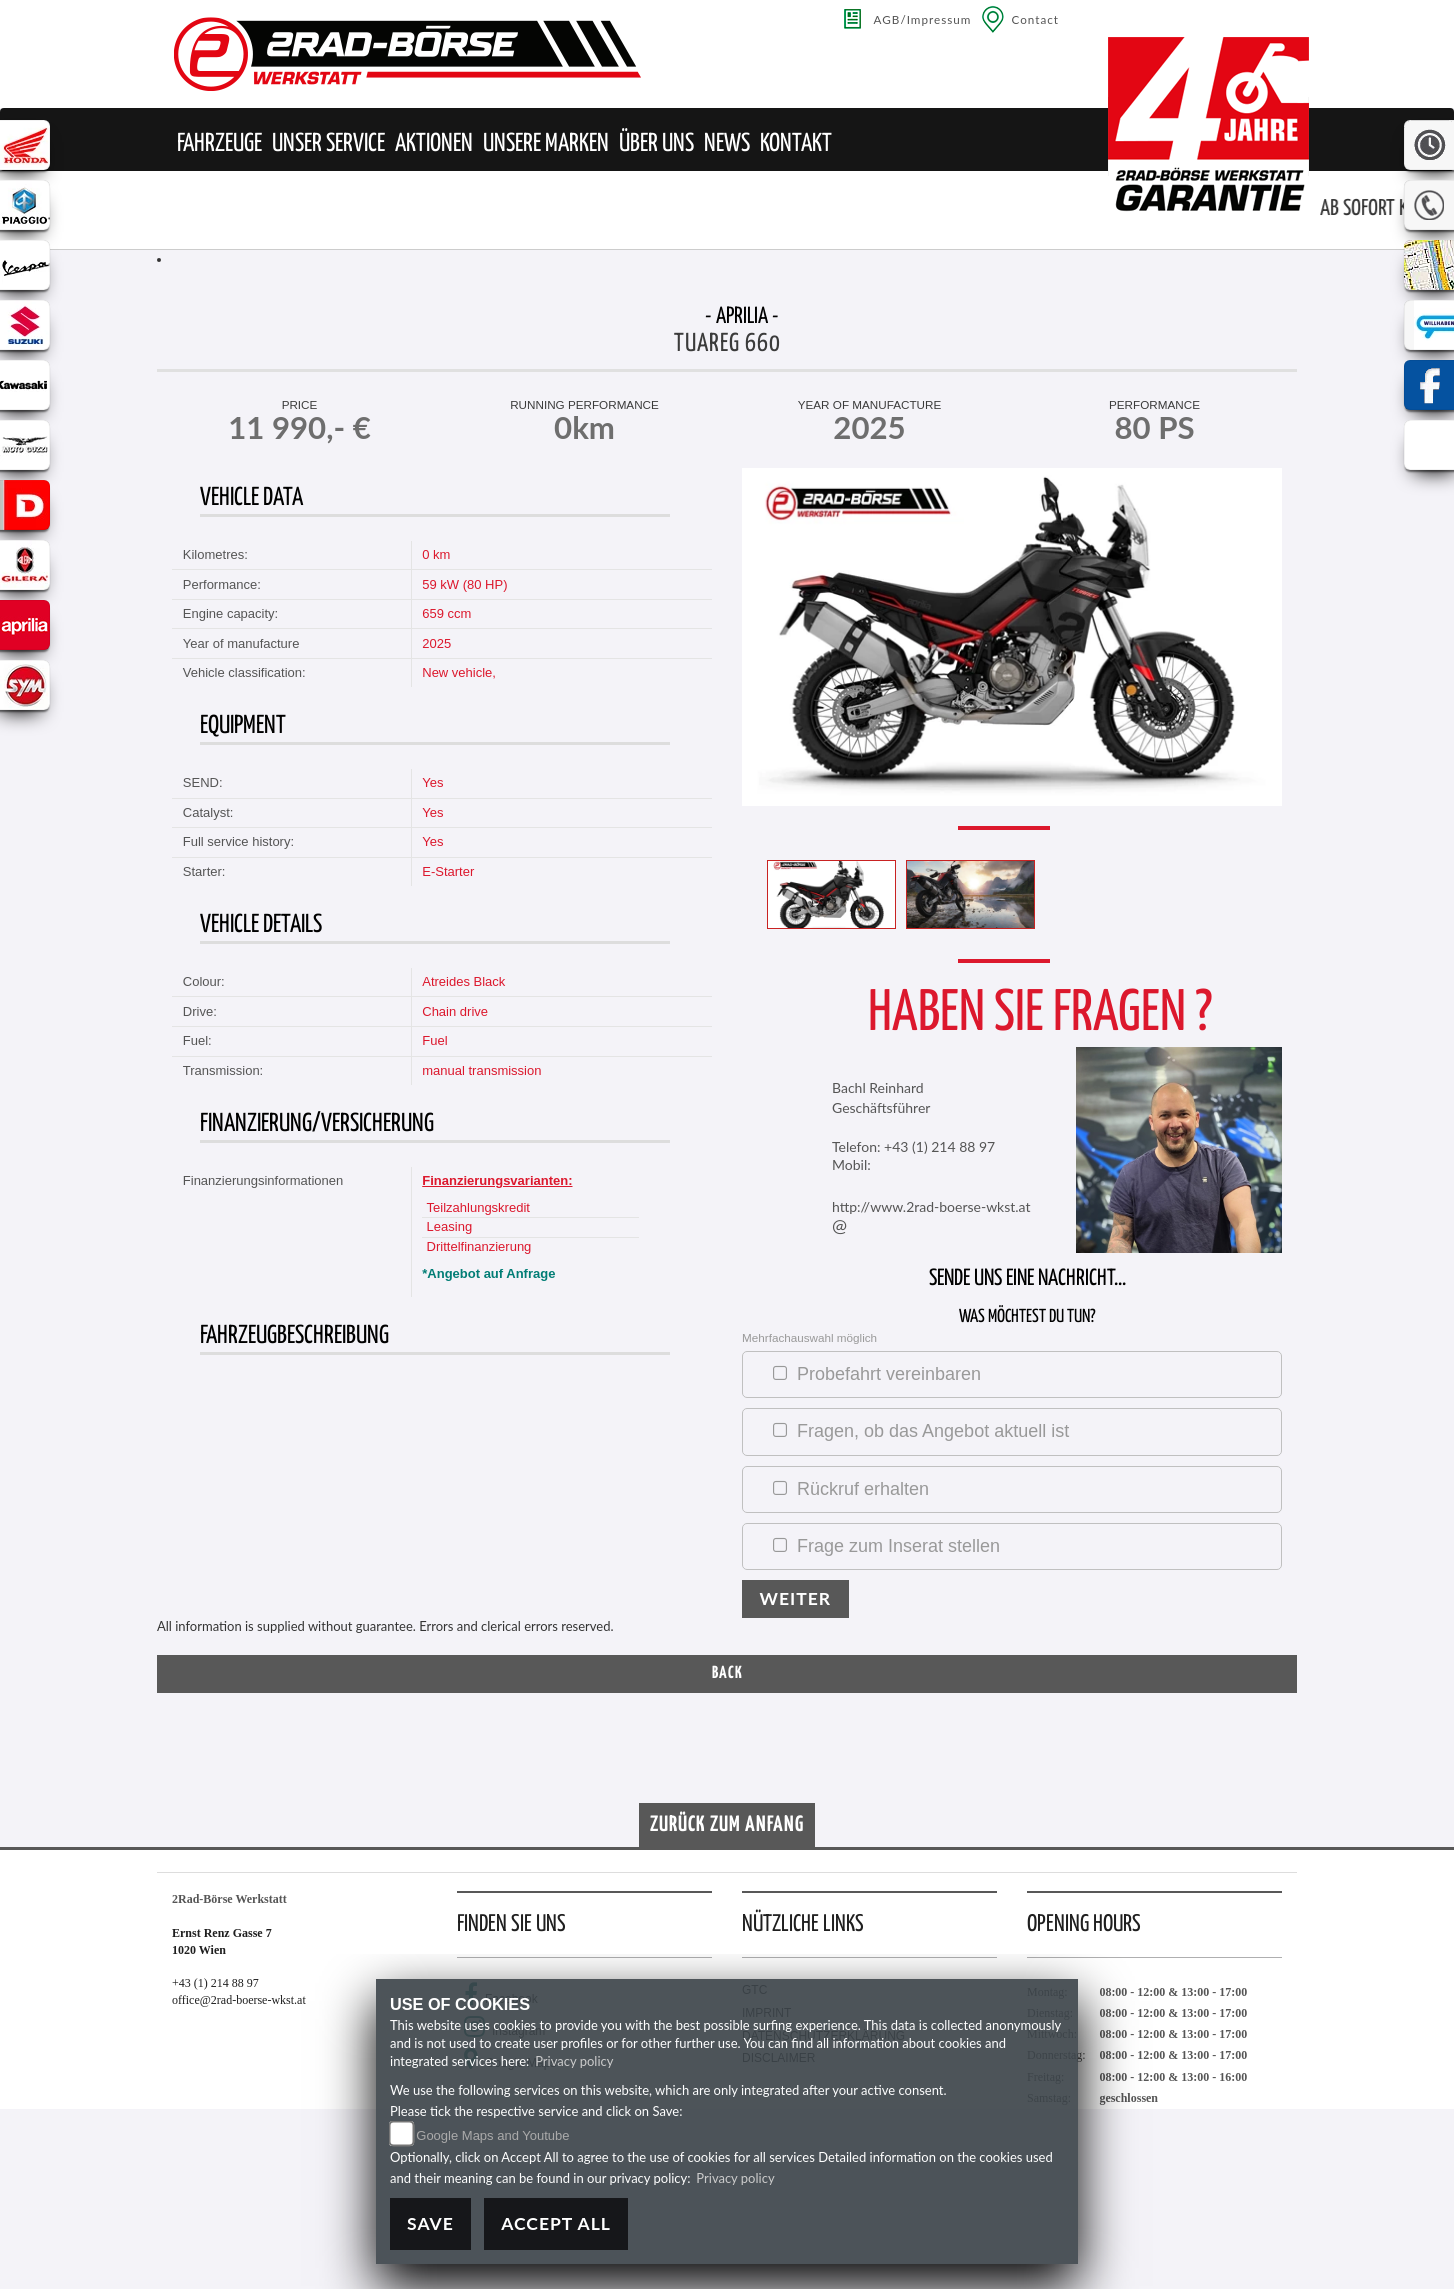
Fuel (434, 1040)
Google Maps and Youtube (492, 2135)
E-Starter (448, 871)
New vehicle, (459, 672)
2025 (436, 643)
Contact (1035, 19)
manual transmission (481, 1070)
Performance (1154, 404)
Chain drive (455, 1011)
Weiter (796, 1598)
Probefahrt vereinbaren (889, 1374)
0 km (436, 554)
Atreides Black (463, 981)
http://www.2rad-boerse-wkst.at (931, 1206)
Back (727, 1673)
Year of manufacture (870, 404)
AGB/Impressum (923, 19)
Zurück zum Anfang (727, 1825)
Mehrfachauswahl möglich (809, 1337)
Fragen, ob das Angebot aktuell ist (933, 1431)
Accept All (556, 2223)
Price (300, 404)
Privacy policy (574, 2061)
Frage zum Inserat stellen (898, 1546)
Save (430, 2223)
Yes (432, 782)
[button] (219, 144)
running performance (584, 404)
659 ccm (446, 613)
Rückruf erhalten (863, 1489)
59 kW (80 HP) (464, 584)
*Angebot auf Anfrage (488, 1273)
